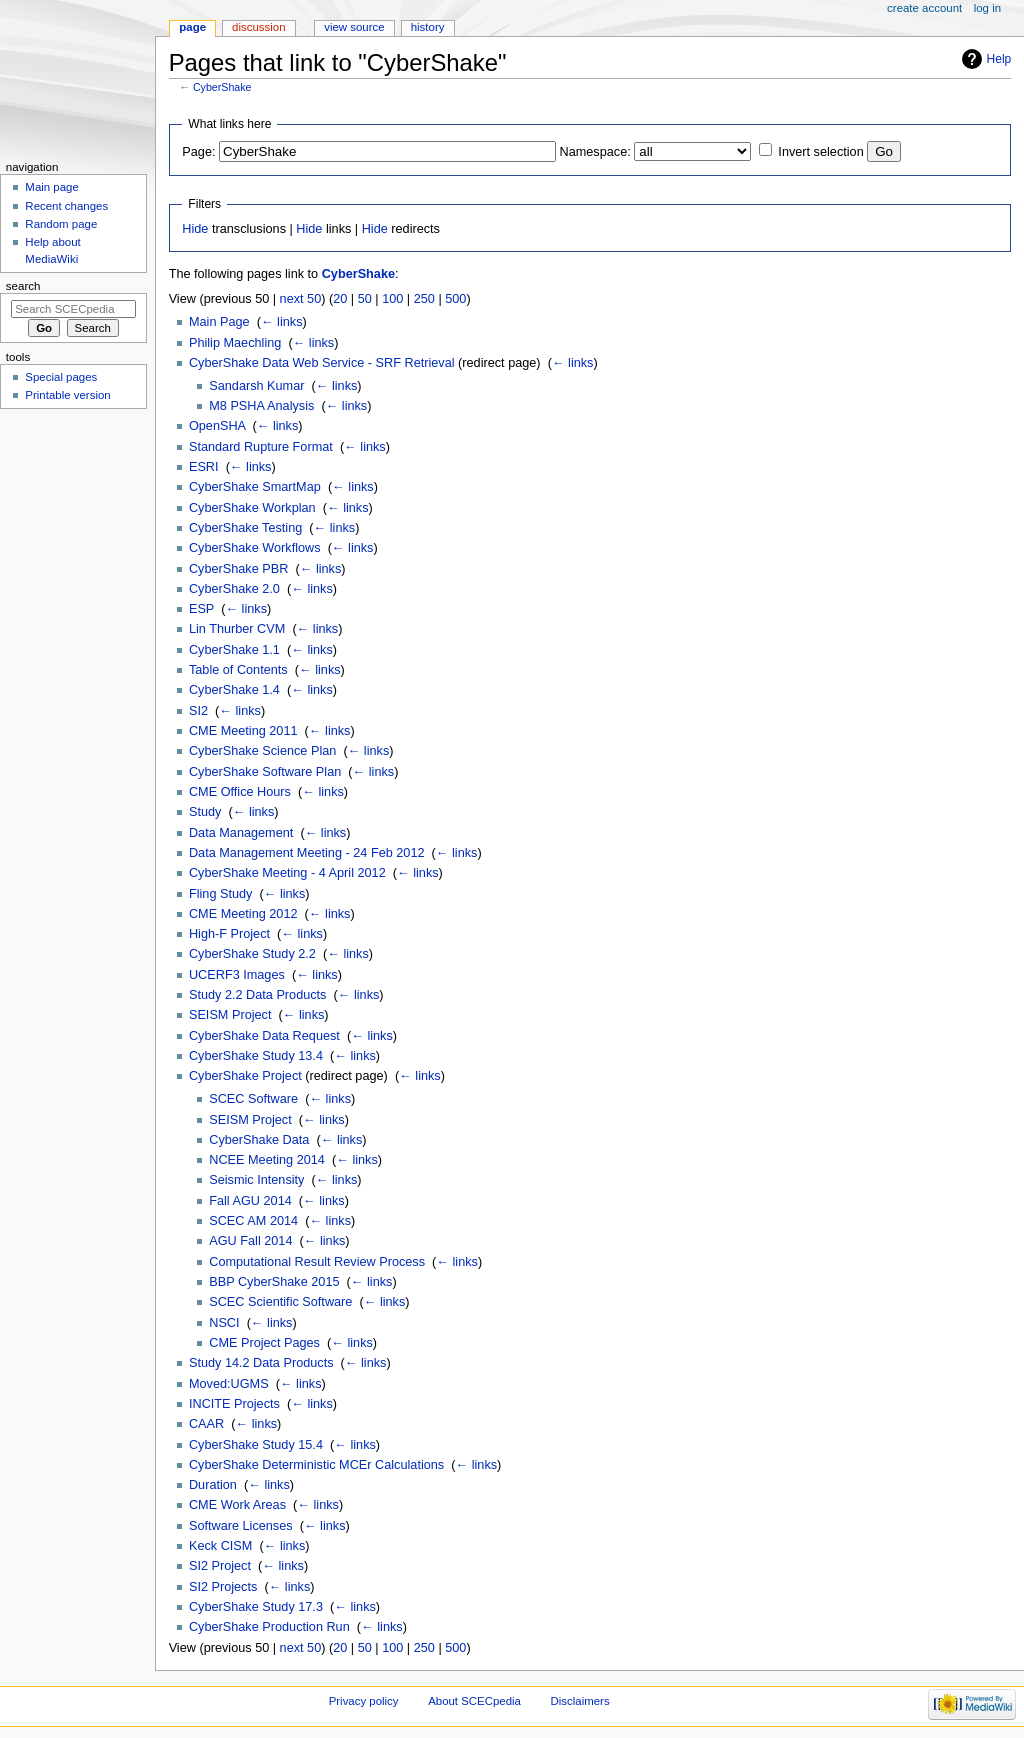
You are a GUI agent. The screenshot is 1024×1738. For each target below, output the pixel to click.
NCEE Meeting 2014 (267, 1160)
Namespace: (595, 152)
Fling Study (220, 894)
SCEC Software (253, 1099)
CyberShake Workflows (255, 548)
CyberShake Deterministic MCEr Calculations (316, 1465)
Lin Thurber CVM (237, 629)
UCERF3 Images (237, 975)
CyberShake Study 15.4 (256, 1445)
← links (282, 322)
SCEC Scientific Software (280, 1302)
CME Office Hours (240, 792)
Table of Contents (238, 670)
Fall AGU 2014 (250, 1201)
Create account (924, 8)
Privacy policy (364, 1701)
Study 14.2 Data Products (261, 1363)
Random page (61, 224)
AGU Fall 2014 (250, 1241)
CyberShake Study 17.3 (256, 1607)
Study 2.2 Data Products (258, 995)
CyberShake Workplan (252, 508)
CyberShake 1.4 (234, 690)
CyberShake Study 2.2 (252, 954)
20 (340, 299)
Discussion (258, 27)
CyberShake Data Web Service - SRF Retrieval (322, 363)
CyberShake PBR (238, 569)
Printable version (67, 395)
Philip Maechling (235, 343)
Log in (987, 8)
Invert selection (820, 152)
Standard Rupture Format (261, 447)
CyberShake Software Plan (265, 772)
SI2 (198, 711)
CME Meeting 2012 (243, 914)
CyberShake (222, 87)
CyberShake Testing (245, 528)
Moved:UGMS (229, 1384)
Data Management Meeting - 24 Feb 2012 (307, 853)
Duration (213, 1485)
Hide (195, 229)
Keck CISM (220, 1546)
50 (365, 299)
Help (999, 59)
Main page (52, 187)
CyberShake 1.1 (234, 650)
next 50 (301, 299)
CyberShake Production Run (269, 1627)
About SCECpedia (474, 1701)
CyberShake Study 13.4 (256, 1056)
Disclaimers (580, 1701)
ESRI (204, 467)
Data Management (241, 833)
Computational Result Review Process (317, 1262)
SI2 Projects (223, 1587)
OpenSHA (217, 426)
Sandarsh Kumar (256, 386)
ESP (201, 609)
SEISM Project (230, 1015)
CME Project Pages (264, 1343)
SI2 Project (220, 1566)
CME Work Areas (237, 1505)
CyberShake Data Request (264, 1036)
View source (354, 27)
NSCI (224, 1323)
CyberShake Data (259, 1140)
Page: (198, 152)
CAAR (206, 1424)
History (428, 27)
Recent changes (66, 206)
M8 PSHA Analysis (261, 406)
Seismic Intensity (256, 1180)
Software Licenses (241, 1526)
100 (392, 299)
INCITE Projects (234, 1404)
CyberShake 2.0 (234, 589)
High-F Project (229, 934)
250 (424, 299)
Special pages (61, 377)
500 (455, 299)
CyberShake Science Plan (262, 751)
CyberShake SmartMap (255, 487)
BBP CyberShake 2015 (274, 1282)
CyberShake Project (245, 1076)
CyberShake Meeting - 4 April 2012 (287, 873)
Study (205, 812)
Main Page (219, 322)
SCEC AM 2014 (253, 1221)
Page (192, 27)
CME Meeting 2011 (243, 731)
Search (23, 286)
